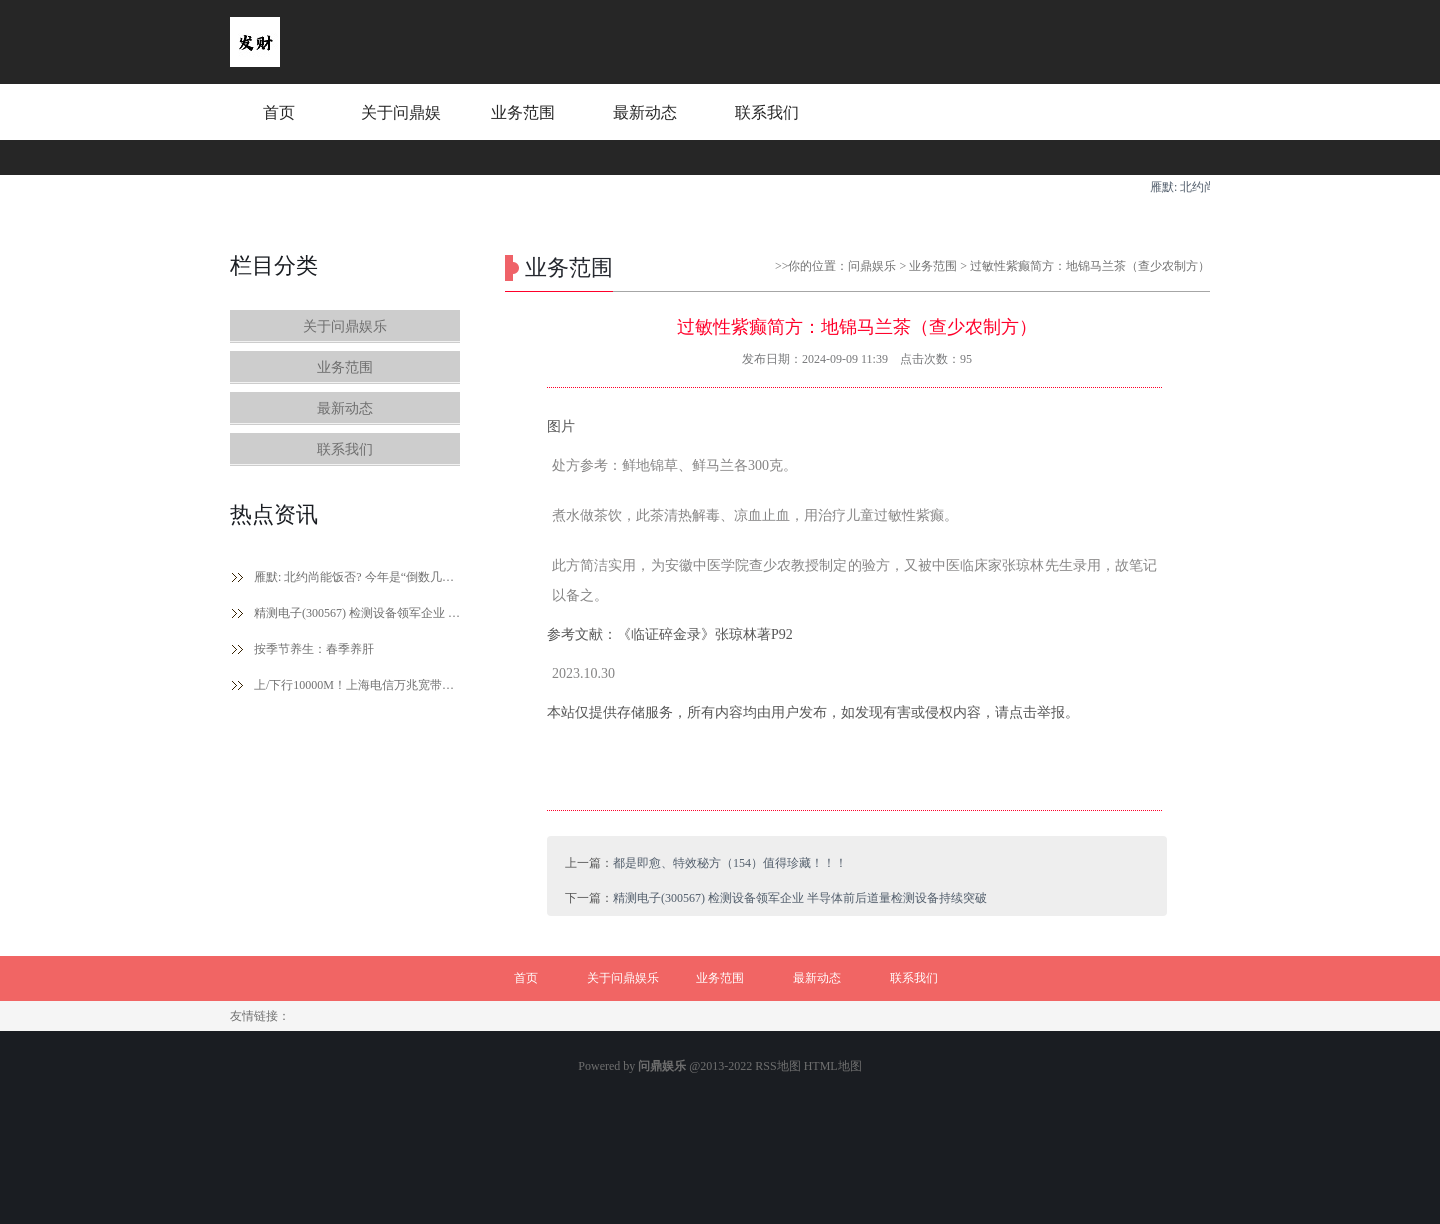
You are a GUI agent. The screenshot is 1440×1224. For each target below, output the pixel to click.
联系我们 (767, 112)
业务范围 (523, 112)
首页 (279, 112)
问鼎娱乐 (872, 266)
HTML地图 (833, 1066)
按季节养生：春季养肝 (314, 649)
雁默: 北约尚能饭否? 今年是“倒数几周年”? (357, 577)
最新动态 (645, 112)
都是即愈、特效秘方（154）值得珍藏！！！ (730, 863)
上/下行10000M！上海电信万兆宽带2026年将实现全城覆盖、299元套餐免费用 (357, 685)
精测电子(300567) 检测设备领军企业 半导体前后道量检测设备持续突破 (357, 613)
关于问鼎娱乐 (401, 131)
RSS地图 (777, 1066)
